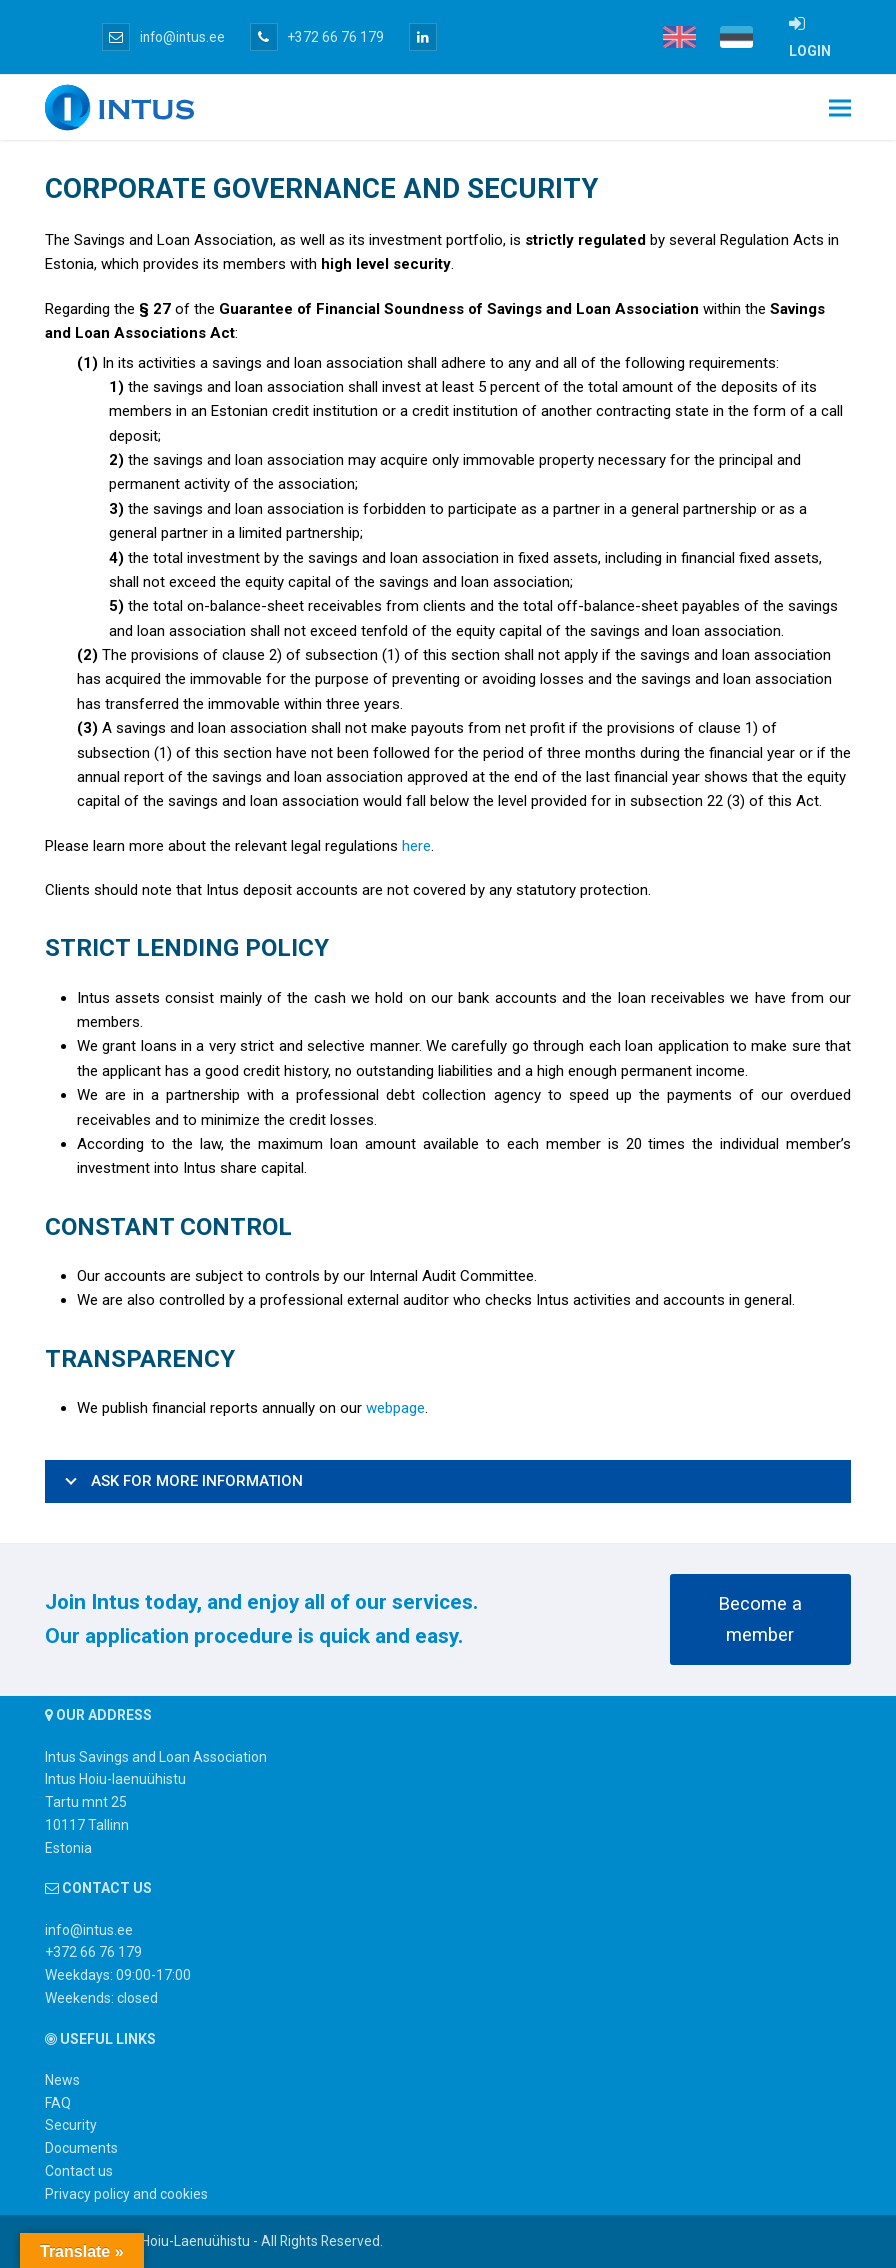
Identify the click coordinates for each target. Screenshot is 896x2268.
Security (71, 2125)
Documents (81, 2148)
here (416, 846)
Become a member (760, 1619)
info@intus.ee (163, 37)
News (62, 2080)
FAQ (58, 2103)
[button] (840, 107)
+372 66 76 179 (317, 37)
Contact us (79, 2171)
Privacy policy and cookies (126, 2194)
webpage (395, 1408)
